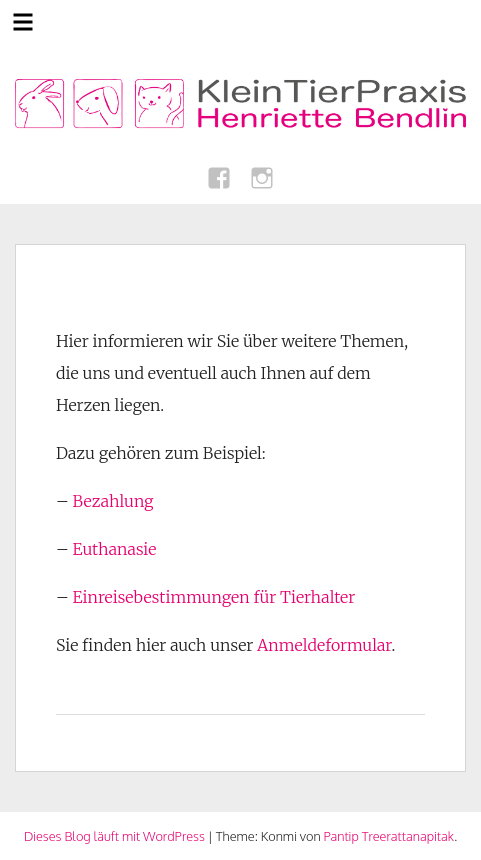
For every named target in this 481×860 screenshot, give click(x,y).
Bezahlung (113, 501)
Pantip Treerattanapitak (389, 836)
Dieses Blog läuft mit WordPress (114, 836)
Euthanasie (115, 549)
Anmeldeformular (324, 645)
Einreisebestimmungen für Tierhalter (214, 597)
